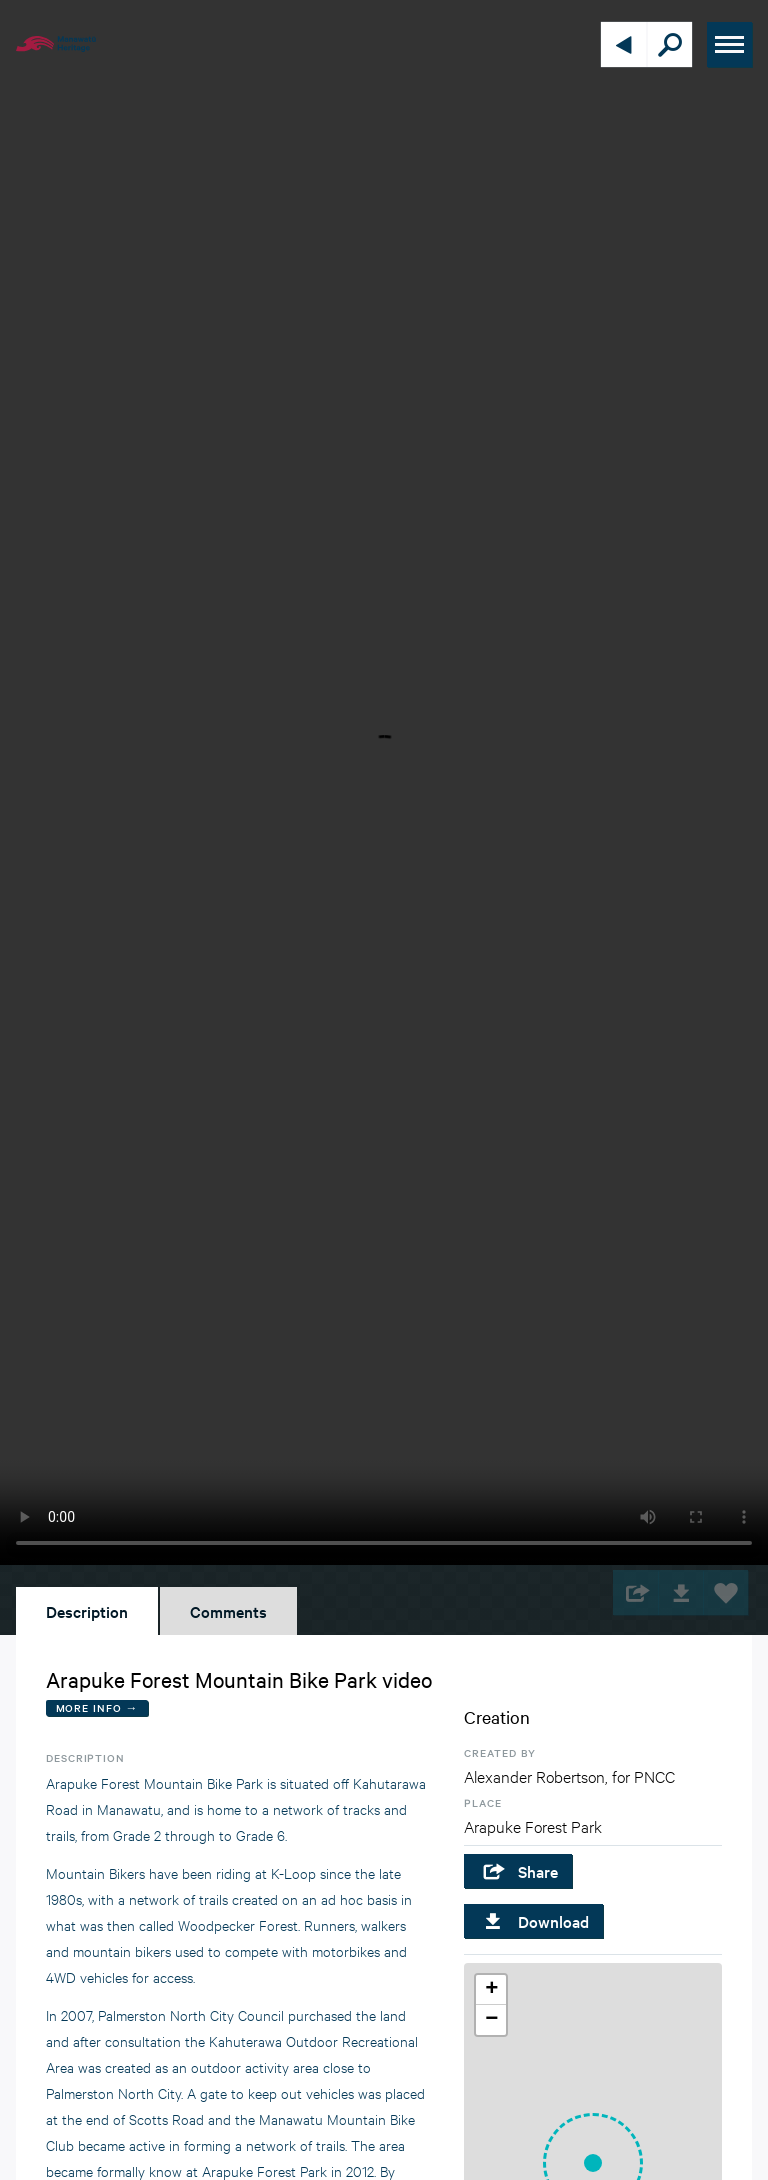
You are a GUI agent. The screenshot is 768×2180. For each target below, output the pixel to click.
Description (87, 1611)
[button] (491, 1990)
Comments (228, 1611)
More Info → (97, 1707)
